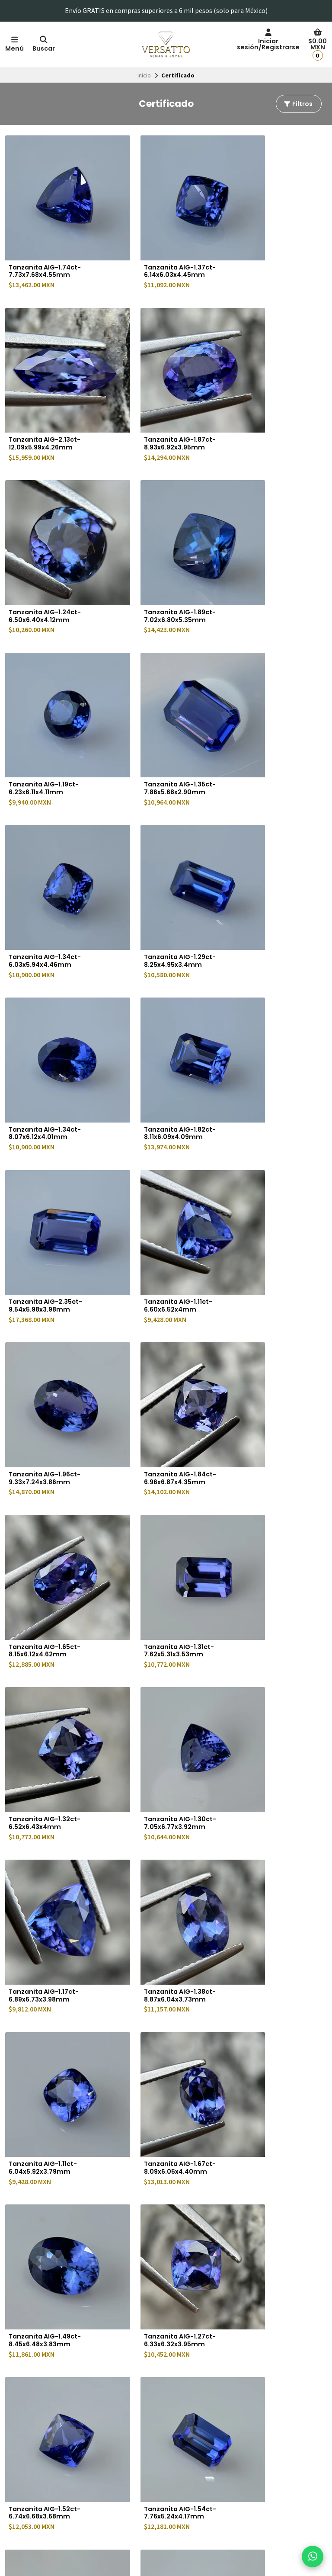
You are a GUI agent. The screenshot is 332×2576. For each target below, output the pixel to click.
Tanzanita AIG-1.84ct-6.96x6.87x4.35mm (48, 997)
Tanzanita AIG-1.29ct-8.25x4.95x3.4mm (47, 697)
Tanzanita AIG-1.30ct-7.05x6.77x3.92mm (158, 1146)
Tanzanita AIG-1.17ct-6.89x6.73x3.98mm (268, 1146)
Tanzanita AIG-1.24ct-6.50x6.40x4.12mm (158, 397)
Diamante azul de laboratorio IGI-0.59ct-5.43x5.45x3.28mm (50, 2059)
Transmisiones (149, 2502)
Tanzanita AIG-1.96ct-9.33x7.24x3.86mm (269, 847)
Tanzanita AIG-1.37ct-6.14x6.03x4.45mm (158, 248)
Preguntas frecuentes (159, 2463)
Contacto (143, 2512)
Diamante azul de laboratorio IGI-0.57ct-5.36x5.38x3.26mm (271, 2059)
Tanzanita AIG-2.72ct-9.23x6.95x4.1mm (270, 1596)
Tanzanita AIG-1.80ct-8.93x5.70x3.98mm (48, 1896)
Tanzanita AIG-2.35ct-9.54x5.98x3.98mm (48, 847)
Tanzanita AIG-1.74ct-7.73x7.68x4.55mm (48, 248)
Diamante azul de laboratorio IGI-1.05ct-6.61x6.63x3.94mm (49, 2217)
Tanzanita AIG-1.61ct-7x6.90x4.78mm (157, 1896)
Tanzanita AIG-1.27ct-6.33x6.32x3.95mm (158, 1446)
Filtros (298, 103)
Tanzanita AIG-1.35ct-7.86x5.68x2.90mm (158, 547)
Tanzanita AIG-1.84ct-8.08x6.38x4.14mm (158, 1746)
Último (231, 2270)
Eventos (141, 2473)
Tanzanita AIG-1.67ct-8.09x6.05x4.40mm (269, 1297)
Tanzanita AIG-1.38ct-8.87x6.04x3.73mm (47, 1297)
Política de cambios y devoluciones (56, 2463)
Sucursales (145, 2454)
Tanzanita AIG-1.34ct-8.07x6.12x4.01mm (158, 697)
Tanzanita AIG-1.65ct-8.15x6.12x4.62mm (158, 997)
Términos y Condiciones (41, 2454)
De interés (144, 2483)
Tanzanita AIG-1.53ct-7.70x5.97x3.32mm (47, 1746)
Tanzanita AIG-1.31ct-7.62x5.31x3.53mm (268, 997)
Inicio (144, 75)
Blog (137, 2492)
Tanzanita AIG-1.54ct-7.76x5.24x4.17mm (48, 1596)
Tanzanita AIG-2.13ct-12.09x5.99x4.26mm (269, 248)
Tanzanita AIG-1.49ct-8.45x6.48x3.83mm (48, 1446)
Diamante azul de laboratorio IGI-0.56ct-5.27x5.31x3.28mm (160, 2059)
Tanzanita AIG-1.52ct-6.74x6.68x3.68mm (269, 1446)
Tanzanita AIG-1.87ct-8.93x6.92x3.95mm (47, 397)
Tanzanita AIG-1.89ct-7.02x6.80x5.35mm (269, 397)
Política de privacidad (38, 2444)
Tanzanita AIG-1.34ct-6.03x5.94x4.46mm (269, 547)
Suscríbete (286, 2475)
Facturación (146, 2444)
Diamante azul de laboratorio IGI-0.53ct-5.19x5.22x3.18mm (271, 1900)
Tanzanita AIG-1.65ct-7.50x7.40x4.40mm (158, 1596)
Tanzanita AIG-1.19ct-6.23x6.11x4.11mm (47, 547)
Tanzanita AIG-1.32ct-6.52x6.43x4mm (47, 1146)
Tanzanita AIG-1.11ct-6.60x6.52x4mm (156, 847)
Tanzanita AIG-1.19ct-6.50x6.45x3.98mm (268, 1746)
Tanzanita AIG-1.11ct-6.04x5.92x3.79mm (156, 1297)
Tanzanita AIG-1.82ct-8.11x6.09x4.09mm (269, 697)
